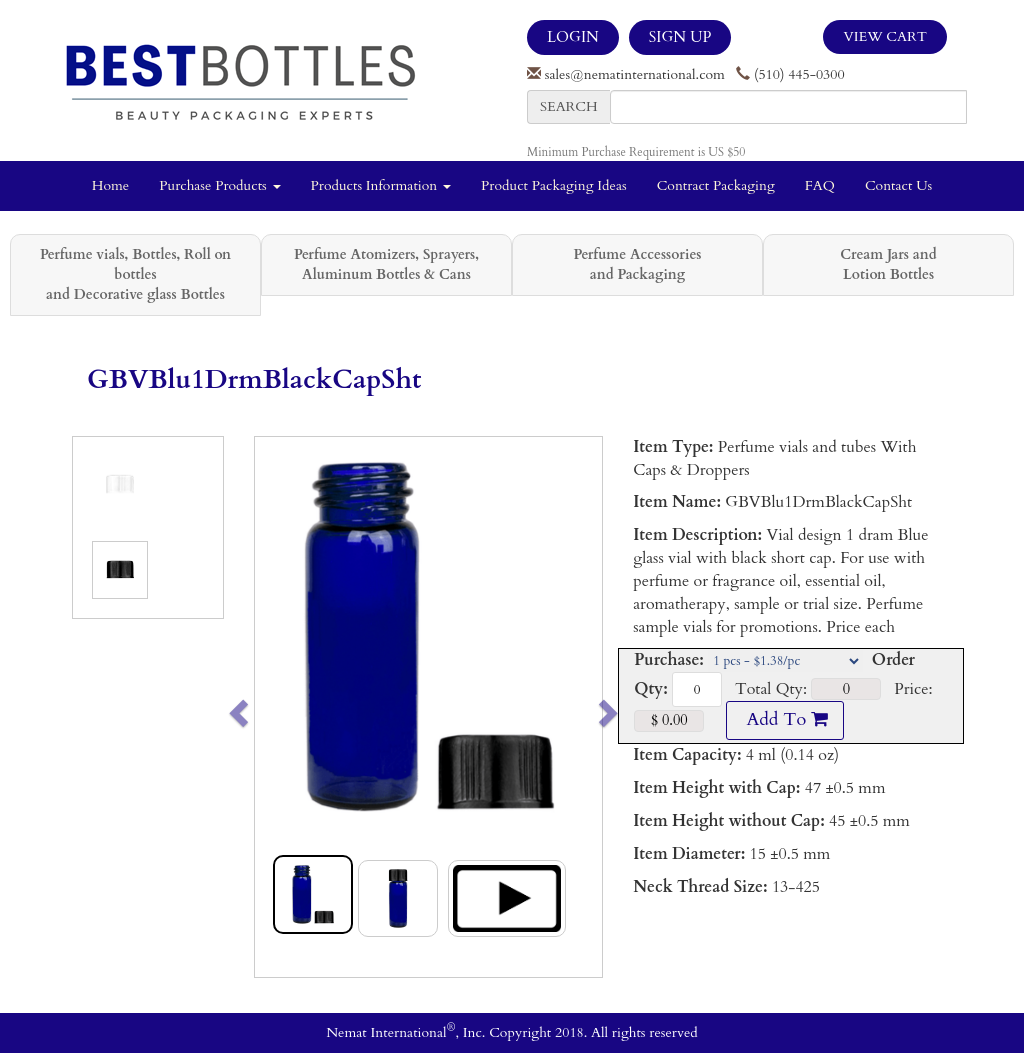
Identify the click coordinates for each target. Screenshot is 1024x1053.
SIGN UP (680, 37)
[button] (272, 707)
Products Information (381, 185)
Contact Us (898, 185)
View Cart (885, 36)
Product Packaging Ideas (554, 185)
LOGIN (573, 37)
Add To (785, 719)
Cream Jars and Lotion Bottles (888, 264)
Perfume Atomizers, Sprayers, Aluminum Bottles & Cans (386, 264)
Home (110, 185)
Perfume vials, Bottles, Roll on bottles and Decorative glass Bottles (135, 274)
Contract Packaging (716, 185)
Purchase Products (219, 185)
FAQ (820, 185)
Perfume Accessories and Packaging (637, 264)
